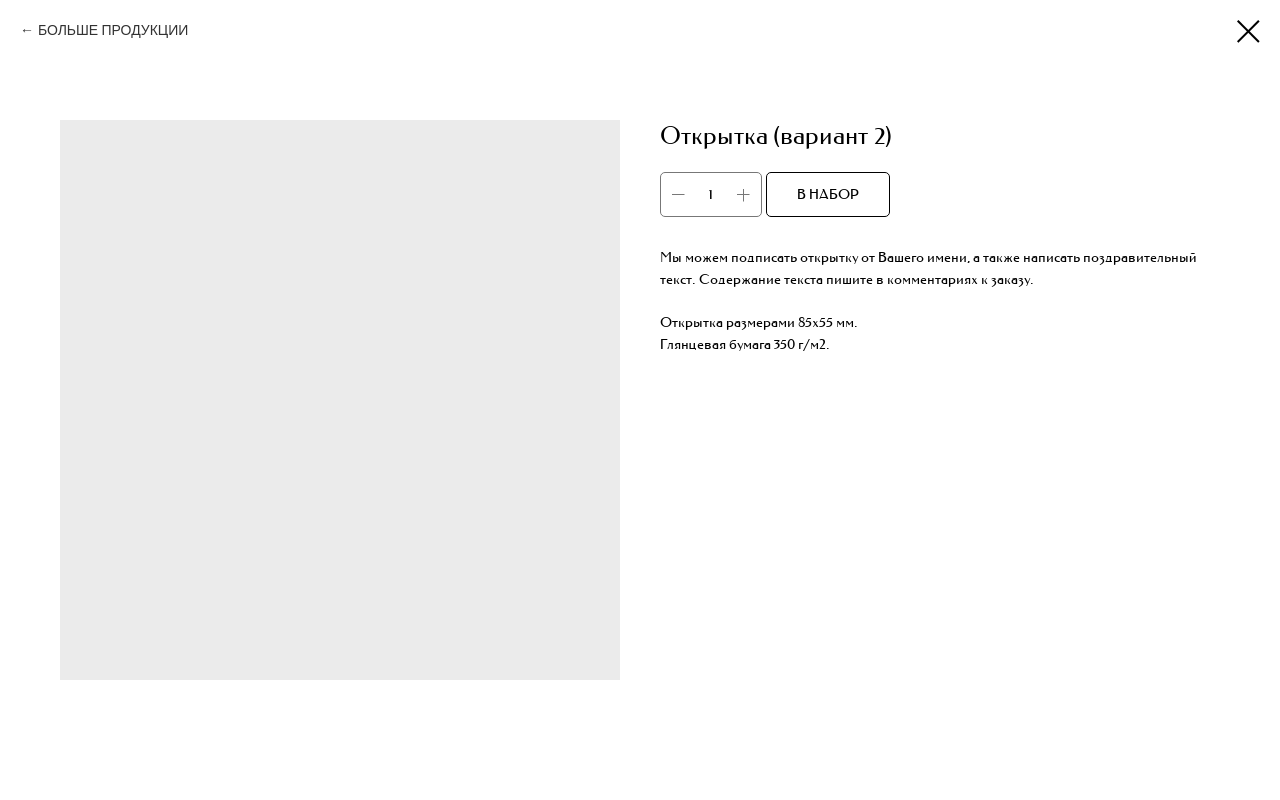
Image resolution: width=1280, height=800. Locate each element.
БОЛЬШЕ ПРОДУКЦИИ (113, 30)
